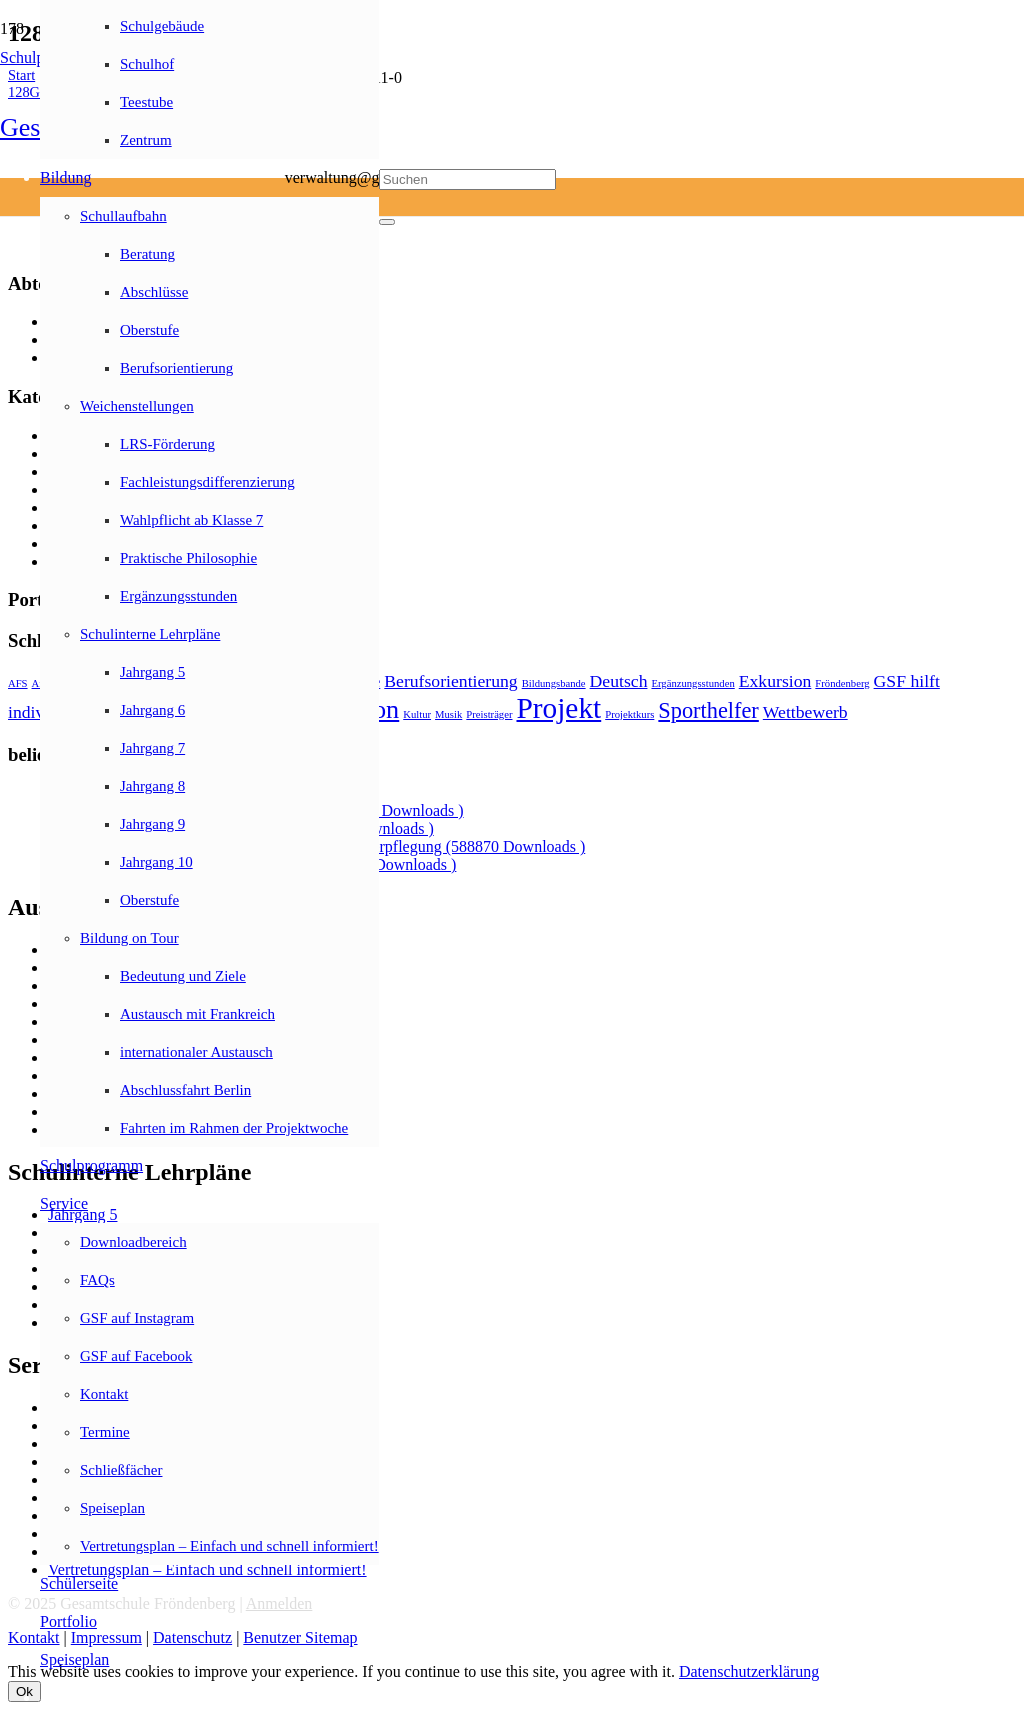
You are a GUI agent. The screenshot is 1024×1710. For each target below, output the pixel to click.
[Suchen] (467, 179)
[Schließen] (387, 222)
